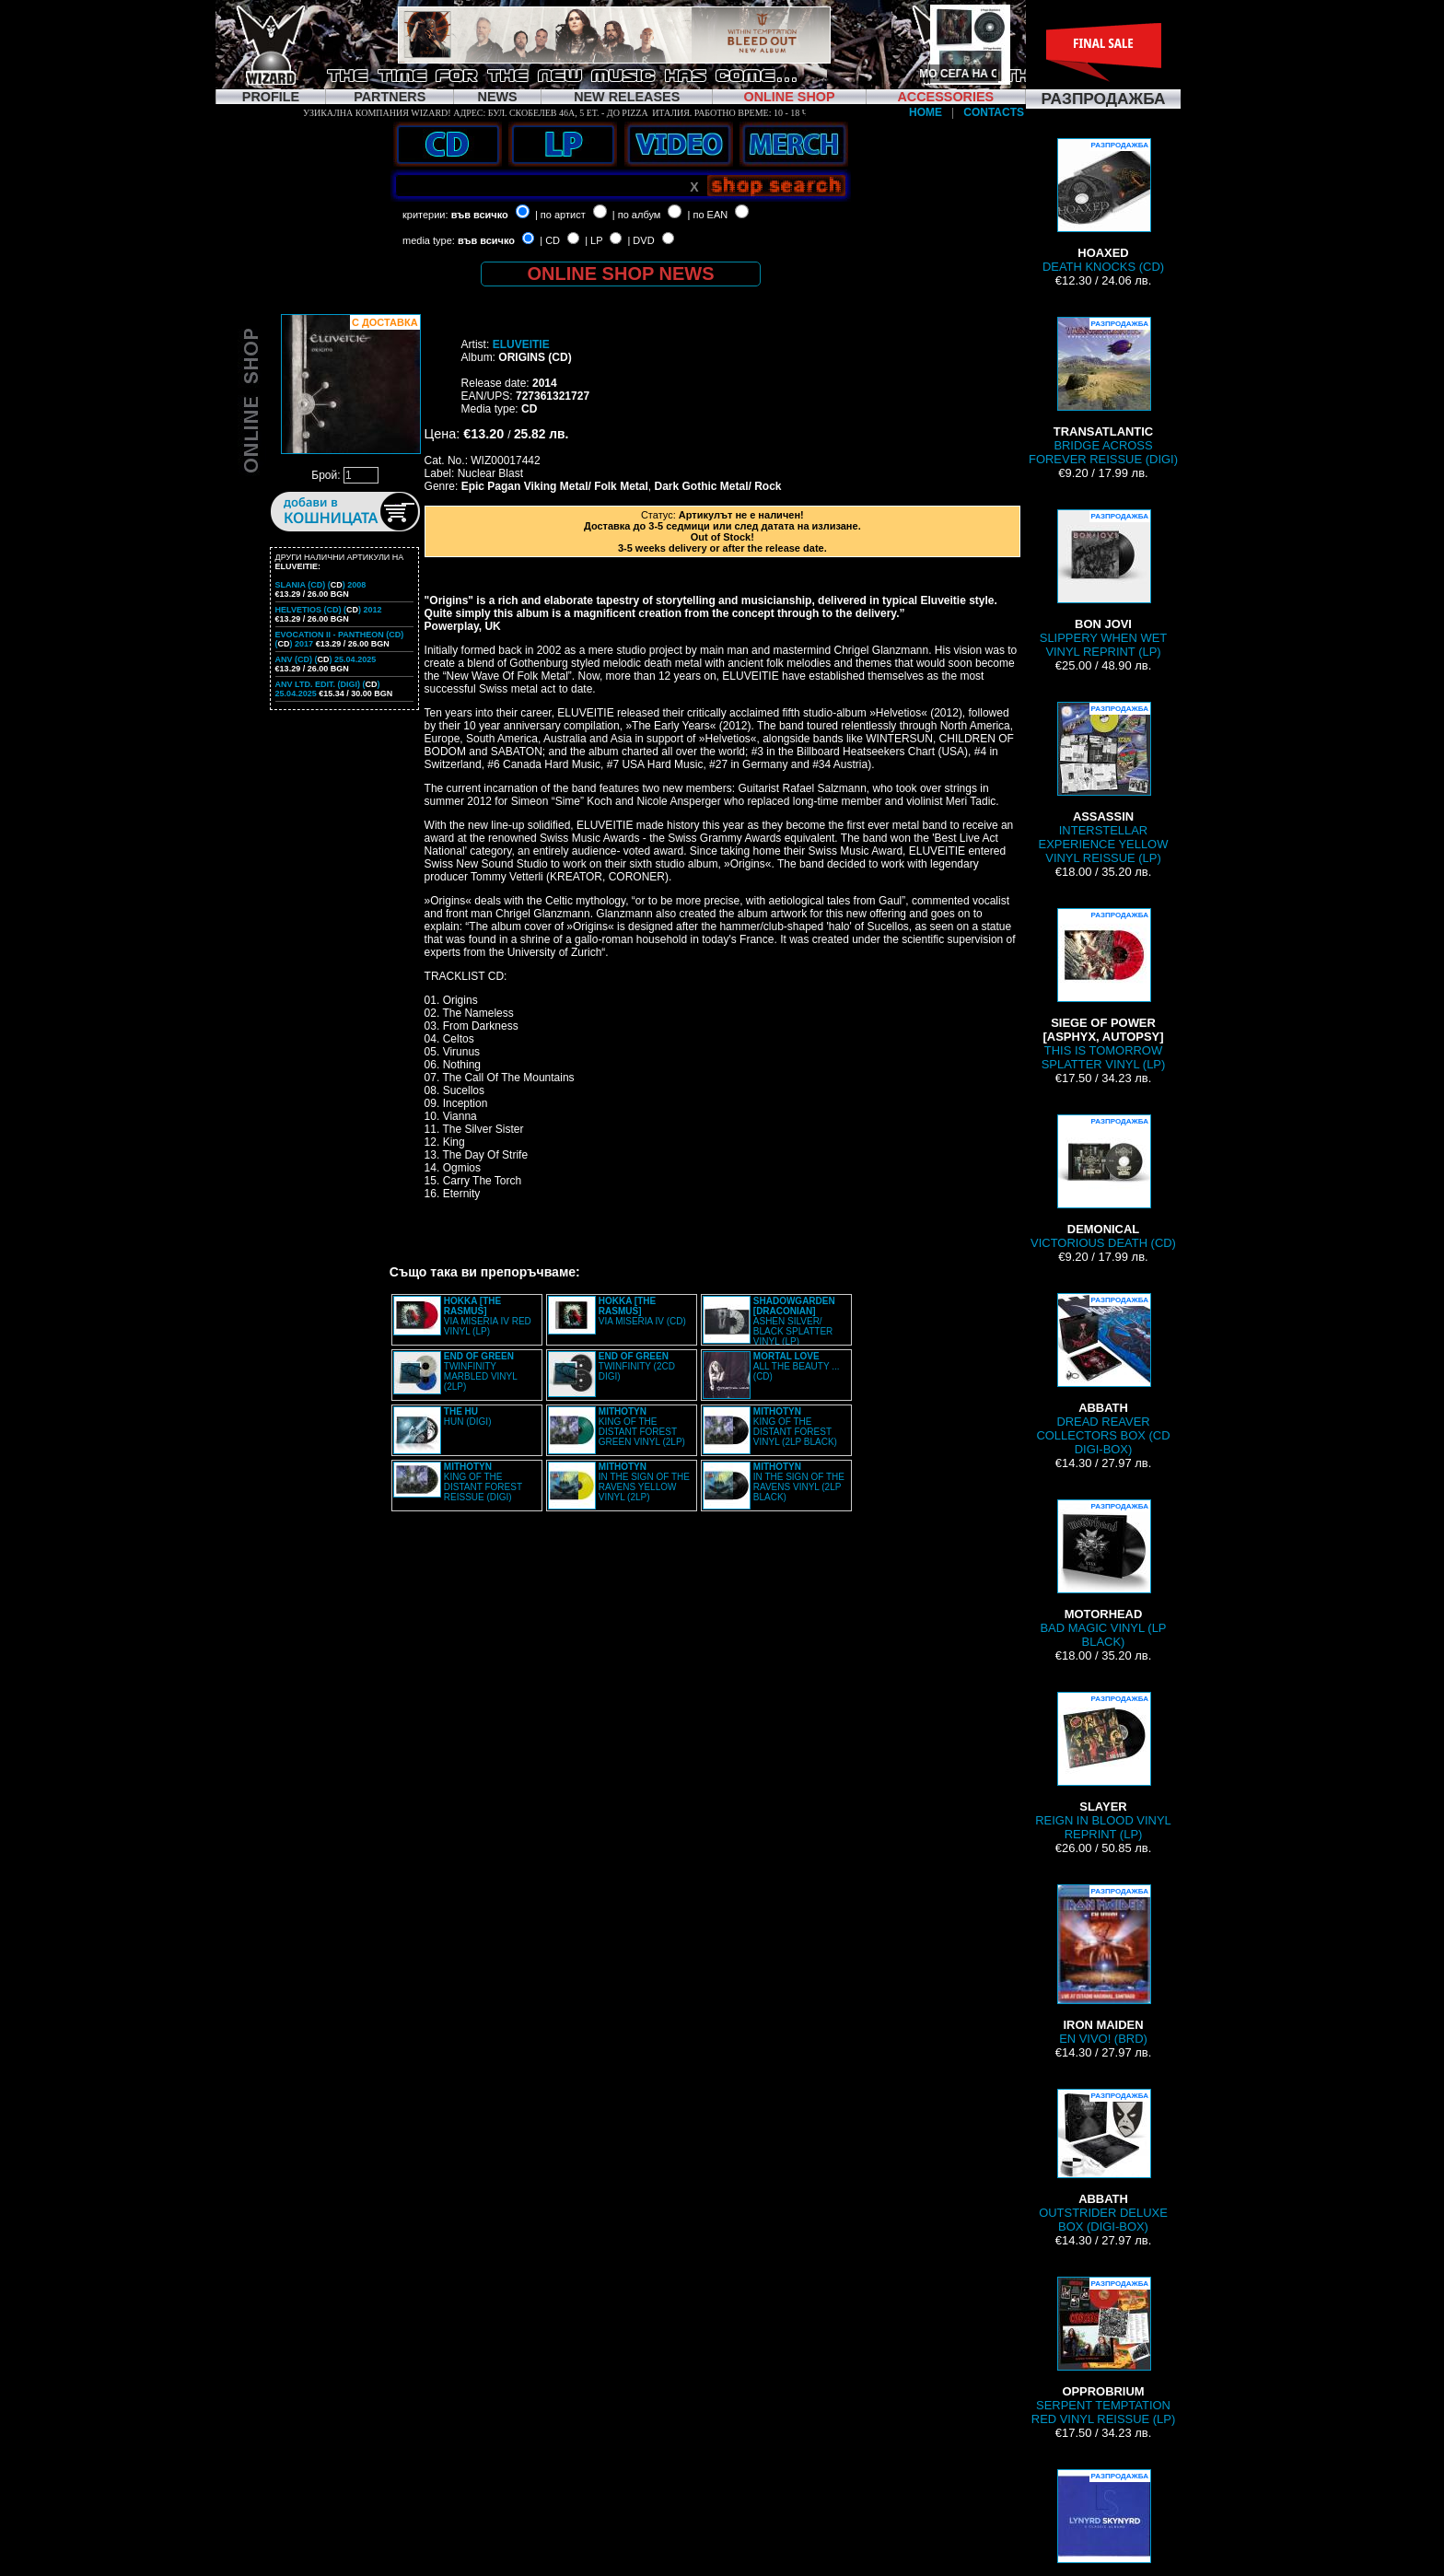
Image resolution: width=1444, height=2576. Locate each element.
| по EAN (708, 214)
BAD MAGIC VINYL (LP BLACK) (1103, 1574)
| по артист (560, 214)
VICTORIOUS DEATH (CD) (1103, 1182)
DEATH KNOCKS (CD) (1103, 206)
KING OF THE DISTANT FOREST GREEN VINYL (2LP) (642, 1426)
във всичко (479, 214)
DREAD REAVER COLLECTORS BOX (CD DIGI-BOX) (1103, 1374)
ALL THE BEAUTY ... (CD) (796, 1366)
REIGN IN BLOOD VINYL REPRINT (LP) (1103, 1766)
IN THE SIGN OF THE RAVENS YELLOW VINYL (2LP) (644, 1482)
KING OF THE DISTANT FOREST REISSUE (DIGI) (483, 1482)
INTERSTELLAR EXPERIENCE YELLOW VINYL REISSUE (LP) (1104, 783)
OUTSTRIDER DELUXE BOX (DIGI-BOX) (1103, 2161)
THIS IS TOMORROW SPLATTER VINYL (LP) (1104, 989)
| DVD (640, 240)
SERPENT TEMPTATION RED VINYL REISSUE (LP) (1103, 2351)
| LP (593, 240)
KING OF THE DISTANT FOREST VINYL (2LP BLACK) (795, 1426)
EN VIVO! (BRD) (1103, 1965)
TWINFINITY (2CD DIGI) (637, 1366)
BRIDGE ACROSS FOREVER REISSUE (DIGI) (1103, 391)
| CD (550, 240)
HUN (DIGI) (468, 1416)
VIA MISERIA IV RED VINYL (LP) (487, 1316)
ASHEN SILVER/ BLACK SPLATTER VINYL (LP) (794, 1321)
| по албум (636, 214)
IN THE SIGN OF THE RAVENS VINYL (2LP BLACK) (798, 1482)
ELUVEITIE (521, 344)
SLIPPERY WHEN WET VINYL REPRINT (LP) (1103, 584)
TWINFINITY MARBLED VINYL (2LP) (481, 1371)
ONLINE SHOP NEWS (621, 273)
